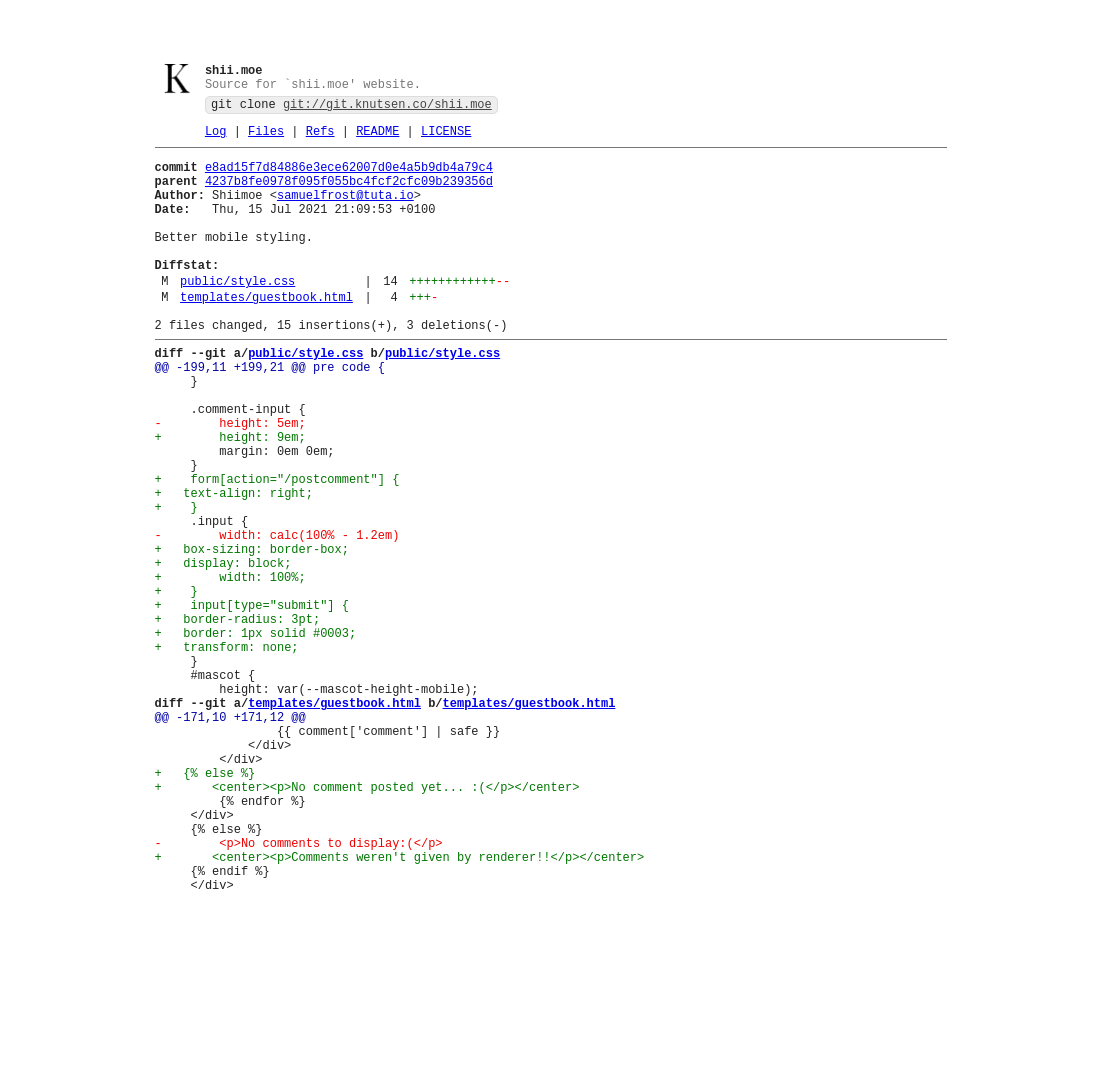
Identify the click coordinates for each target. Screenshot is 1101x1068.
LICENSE (446, 138)
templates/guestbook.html (266, 334)
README (377, 138)
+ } (176, 583)
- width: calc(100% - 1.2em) (277, 617)
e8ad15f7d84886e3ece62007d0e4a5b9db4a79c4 (349, 177)
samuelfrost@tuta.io (345, 211)
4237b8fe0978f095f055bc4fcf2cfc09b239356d (349, 194)
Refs (320, 138)
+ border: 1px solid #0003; (256, 736)
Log (216, 138)
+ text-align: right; (234, 566)
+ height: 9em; (230, 498)
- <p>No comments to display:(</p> (299, 991)
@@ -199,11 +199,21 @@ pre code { (270, 413)
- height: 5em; (230, 481)
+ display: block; (223, 651)
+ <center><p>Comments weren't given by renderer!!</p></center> (400, 1008)
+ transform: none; (227, 753)
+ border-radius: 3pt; (238, 719)
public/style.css (237, 315)
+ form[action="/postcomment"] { (277, 549)
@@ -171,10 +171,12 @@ (230, 838)
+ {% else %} (205, 906)
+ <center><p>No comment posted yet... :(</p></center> (367, 923)
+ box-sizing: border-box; (252, 634)
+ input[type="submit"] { (252, 702)
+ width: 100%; (230, 668)
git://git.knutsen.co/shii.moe (387, 108)
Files (266, 138)
